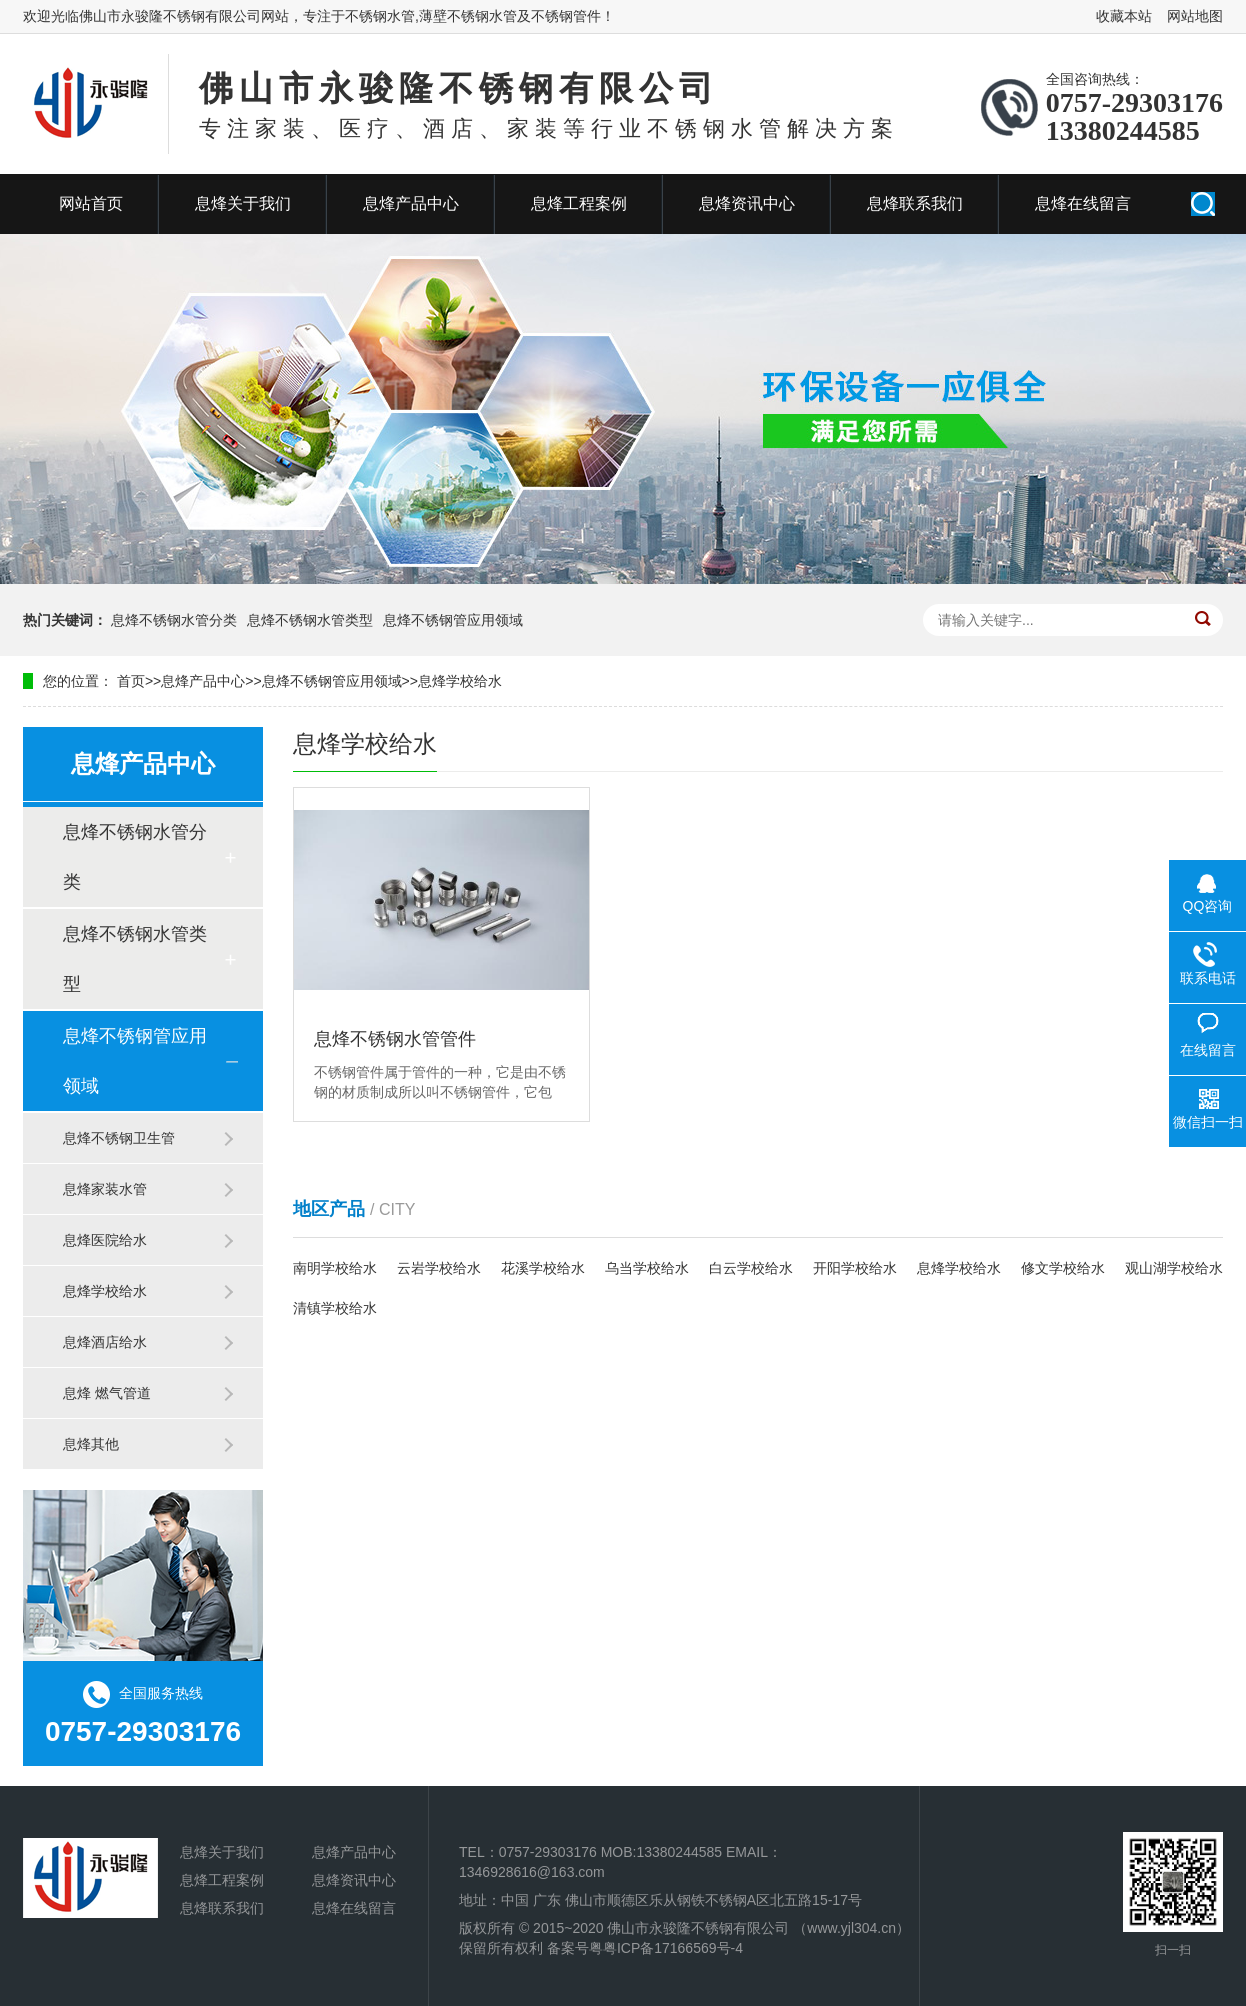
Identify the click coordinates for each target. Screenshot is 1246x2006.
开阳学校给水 (855, 1268)
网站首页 (91, 203)
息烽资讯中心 (747, 203)
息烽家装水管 (105, 1189)
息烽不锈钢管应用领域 (453, 620)
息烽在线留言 (1083, 203)
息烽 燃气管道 (107, 1393)
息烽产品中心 (411, 203)
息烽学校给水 (460, 681)
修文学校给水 (1063, 1268)
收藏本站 (1124, 16)
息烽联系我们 (915, 203)
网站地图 (1195, 16)
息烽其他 (91, 1444)
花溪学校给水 (543, 1268)
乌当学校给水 (647, 1268)
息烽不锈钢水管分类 (174, 620)
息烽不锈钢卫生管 (119, 1138)
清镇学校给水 (335, 1308)
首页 (131, 681)
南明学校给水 (335, 1268)
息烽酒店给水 (105, 1342)
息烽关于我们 (243, 203)
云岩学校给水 (439, 1268)
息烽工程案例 (579, 203)
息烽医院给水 (105, 1240)
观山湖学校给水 (1174, 1268)
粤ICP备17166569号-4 (673, 1948)
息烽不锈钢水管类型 (310, 620)
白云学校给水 (751, 1268)
